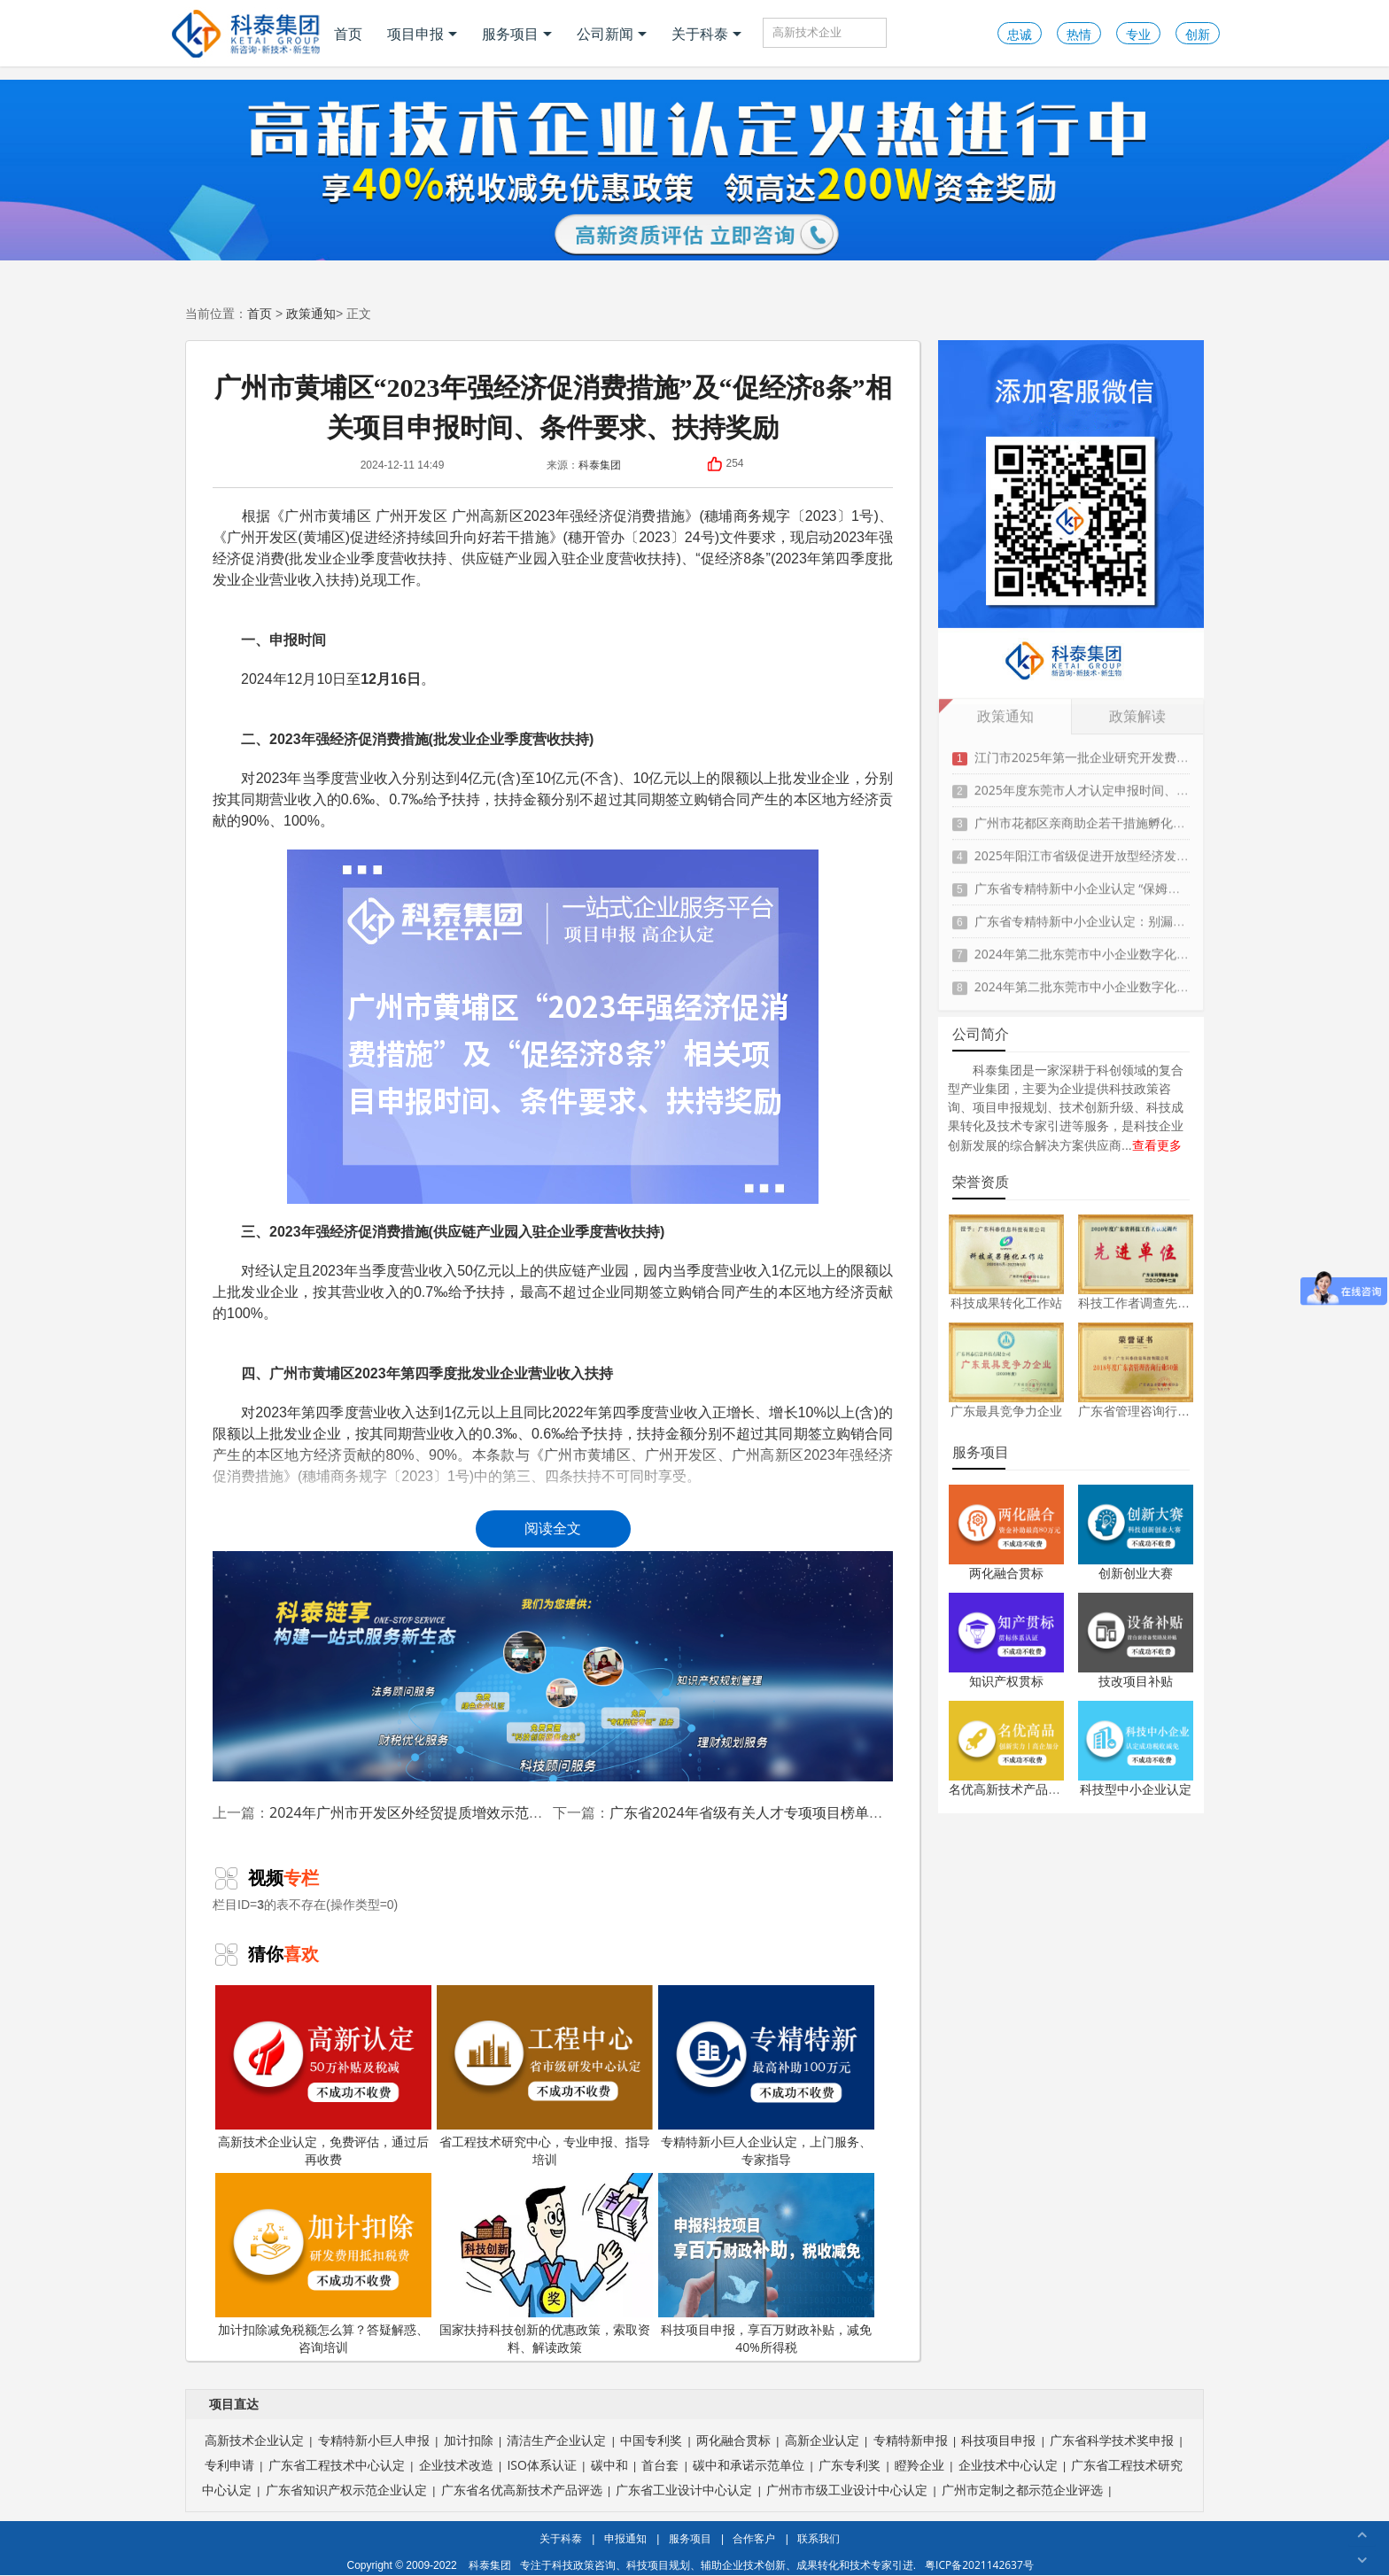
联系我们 (818, 2538)
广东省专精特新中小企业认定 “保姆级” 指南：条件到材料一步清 (1149, 878)
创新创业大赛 (1135, 1572)
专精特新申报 (910, 2440)
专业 (1138, 34)
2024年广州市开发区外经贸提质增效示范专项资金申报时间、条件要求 (491, 1812)
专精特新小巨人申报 (374, 2440)
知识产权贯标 (1006, 1680)
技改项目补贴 (1135, 1680)
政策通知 (311, 313)
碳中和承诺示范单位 (748, 2464)
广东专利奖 (850, 2464)
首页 (348, 33)
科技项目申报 (998, 2440)
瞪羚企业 (919, 2464)
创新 (1197, 34)
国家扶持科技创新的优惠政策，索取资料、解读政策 (545, 2264)
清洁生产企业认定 (556, 2440)
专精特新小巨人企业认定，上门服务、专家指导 (766, 2076)
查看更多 (1157, 1145)
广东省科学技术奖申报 (1112, 2440)
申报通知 (625, 2538)
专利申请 (229, 2464)
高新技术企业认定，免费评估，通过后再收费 (323, 2076)
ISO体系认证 (541, 2464)
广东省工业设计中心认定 (684, 2489)
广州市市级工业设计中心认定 (846, 2489)
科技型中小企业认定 (1135, 1789)
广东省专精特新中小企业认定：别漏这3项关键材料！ (1120, 911)
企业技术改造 (456, 2464)
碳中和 (609, 2464)
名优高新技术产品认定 (1011, 1789)
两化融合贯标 (1006, 1572)
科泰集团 (599, 464)
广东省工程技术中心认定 (336, 2464)
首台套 (660, 2464)
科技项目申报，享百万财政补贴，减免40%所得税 (766, 2264)
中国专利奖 (651, 2440)
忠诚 (1019, 34)
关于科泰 (706, 33)
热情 (1079, 34)
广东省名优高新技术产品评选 (521, 2489)
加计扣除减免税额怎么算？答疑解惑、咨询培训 (323, 2264)
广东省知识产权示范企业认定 (346, 2489)
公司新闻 (612, 33)
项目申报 (422, 33)
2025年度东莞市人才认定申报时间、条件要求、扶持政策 (1131, 780)
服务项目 (517, 33)
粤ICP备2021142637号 (979, 2564)
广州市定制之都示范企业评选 (1022, 2489)
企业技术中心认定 (1008, 2464)
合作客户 (754, 2538)
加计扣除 (468, 2440)
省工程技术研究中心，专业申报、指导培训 (545, 2076)
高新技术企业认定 (254, 2440)
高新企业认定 (822, 2440)
